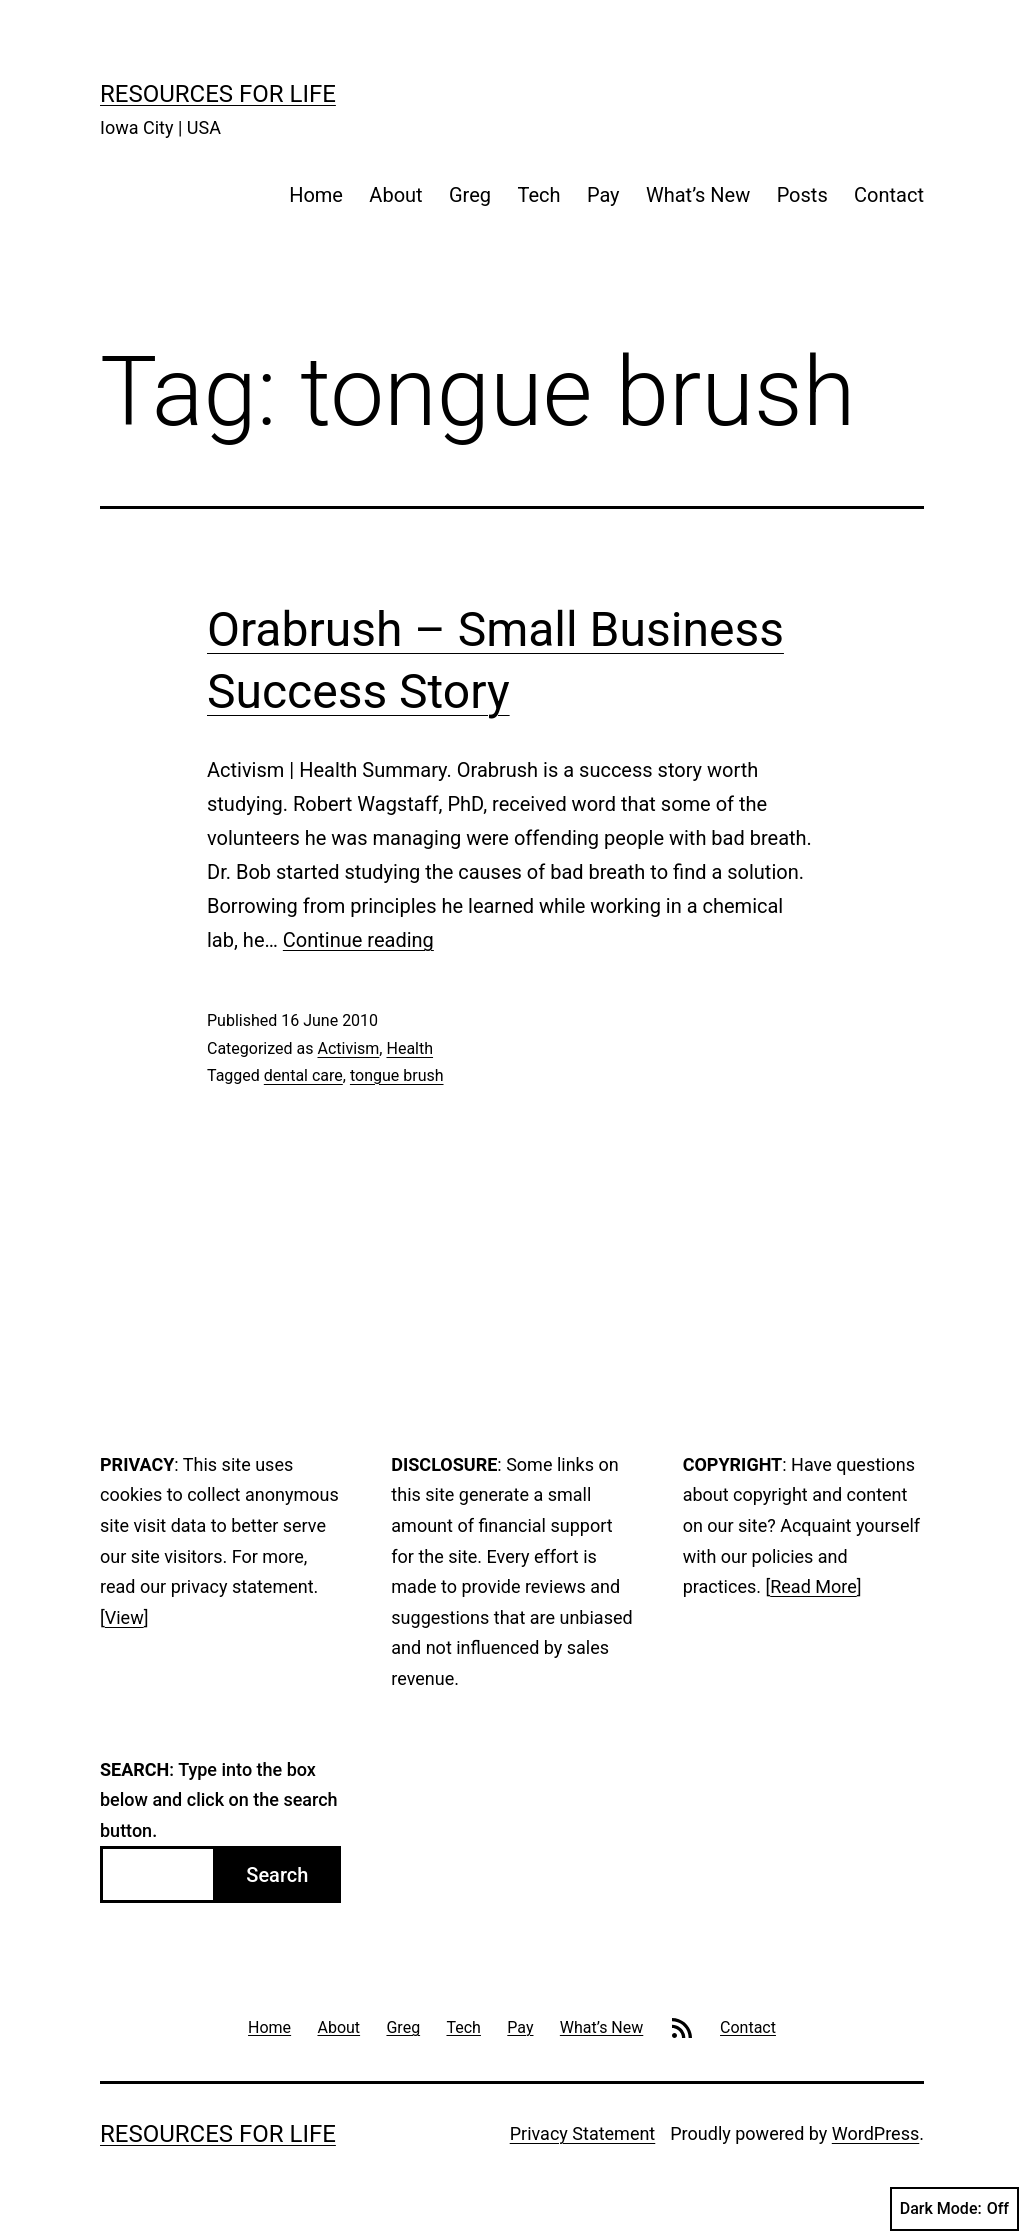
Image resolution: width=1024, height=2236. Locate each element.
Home (316, 195)
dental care (303, 1075)
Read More (813, 1586)
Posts (802, 195)
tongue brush (397, 1075)
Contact (889, 195)
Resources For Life (218, 94)
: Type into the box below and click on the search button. (219, 1800)
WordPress (875, 2133)
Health (409, 1048)
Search (277, 1875)
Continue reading (358, 940)
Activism (348, 1048)
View (124, 1617)
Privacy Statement (583, 2133)
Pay (603, 195)
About (395, 195)
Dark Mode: (954, 2209)
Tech (538, 195)
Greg (470, 195)
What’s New (698, 195)
